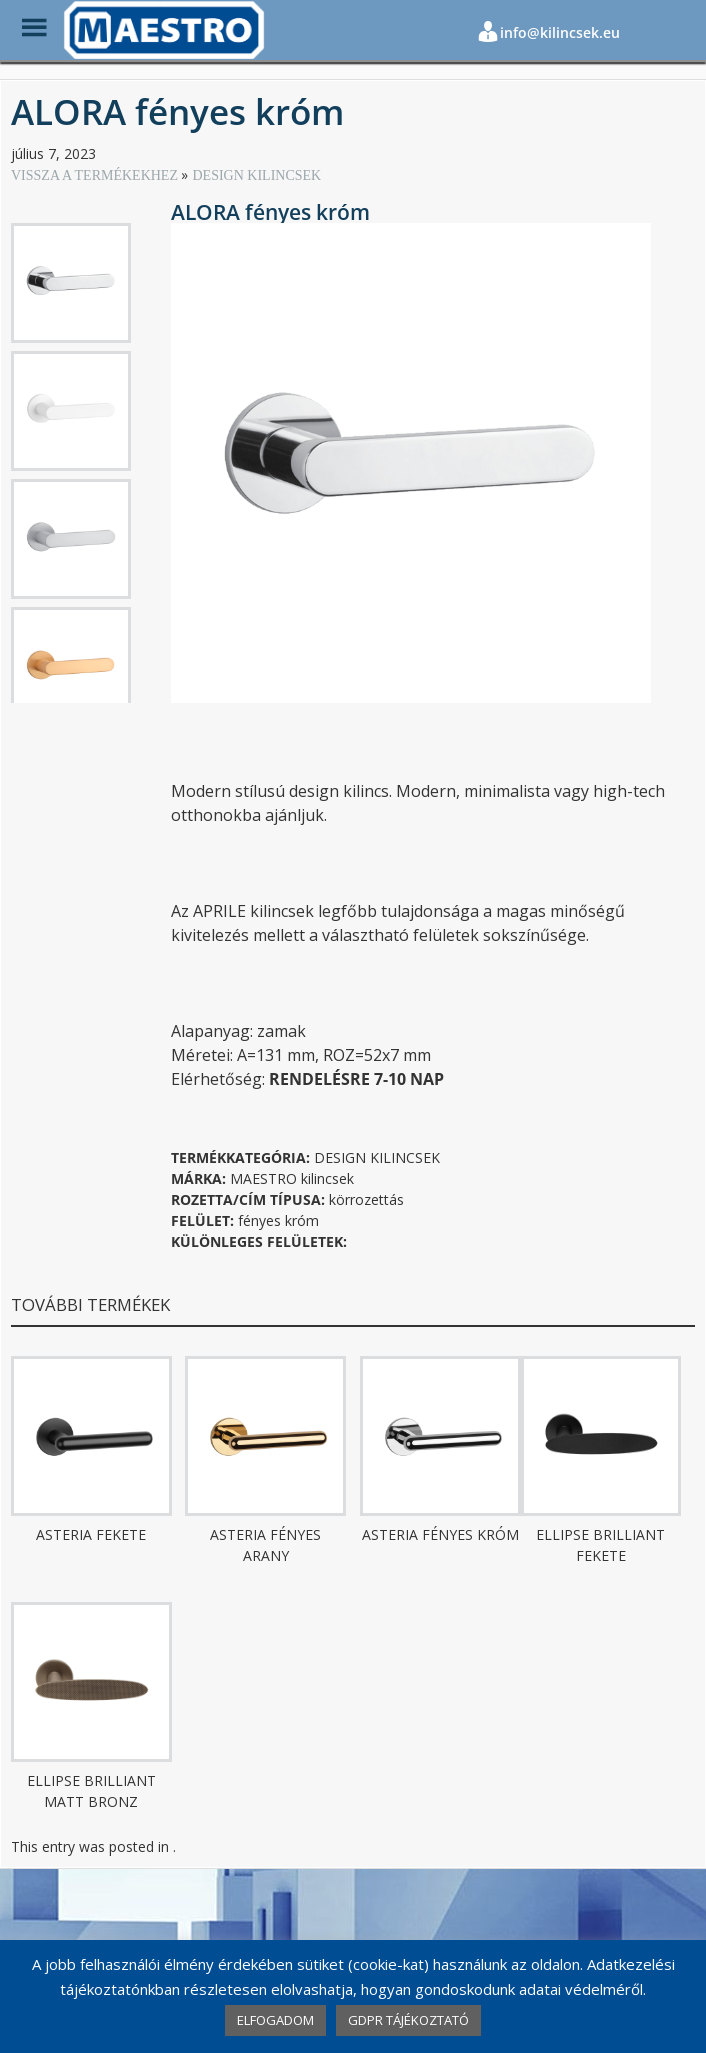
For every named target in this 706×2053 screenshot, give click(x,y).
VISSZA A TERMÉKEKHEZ (96, 175)
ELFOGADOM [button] (275, 2020)
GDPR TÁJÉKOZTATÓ (408, 2020)
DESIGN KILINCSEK (256, 175)
